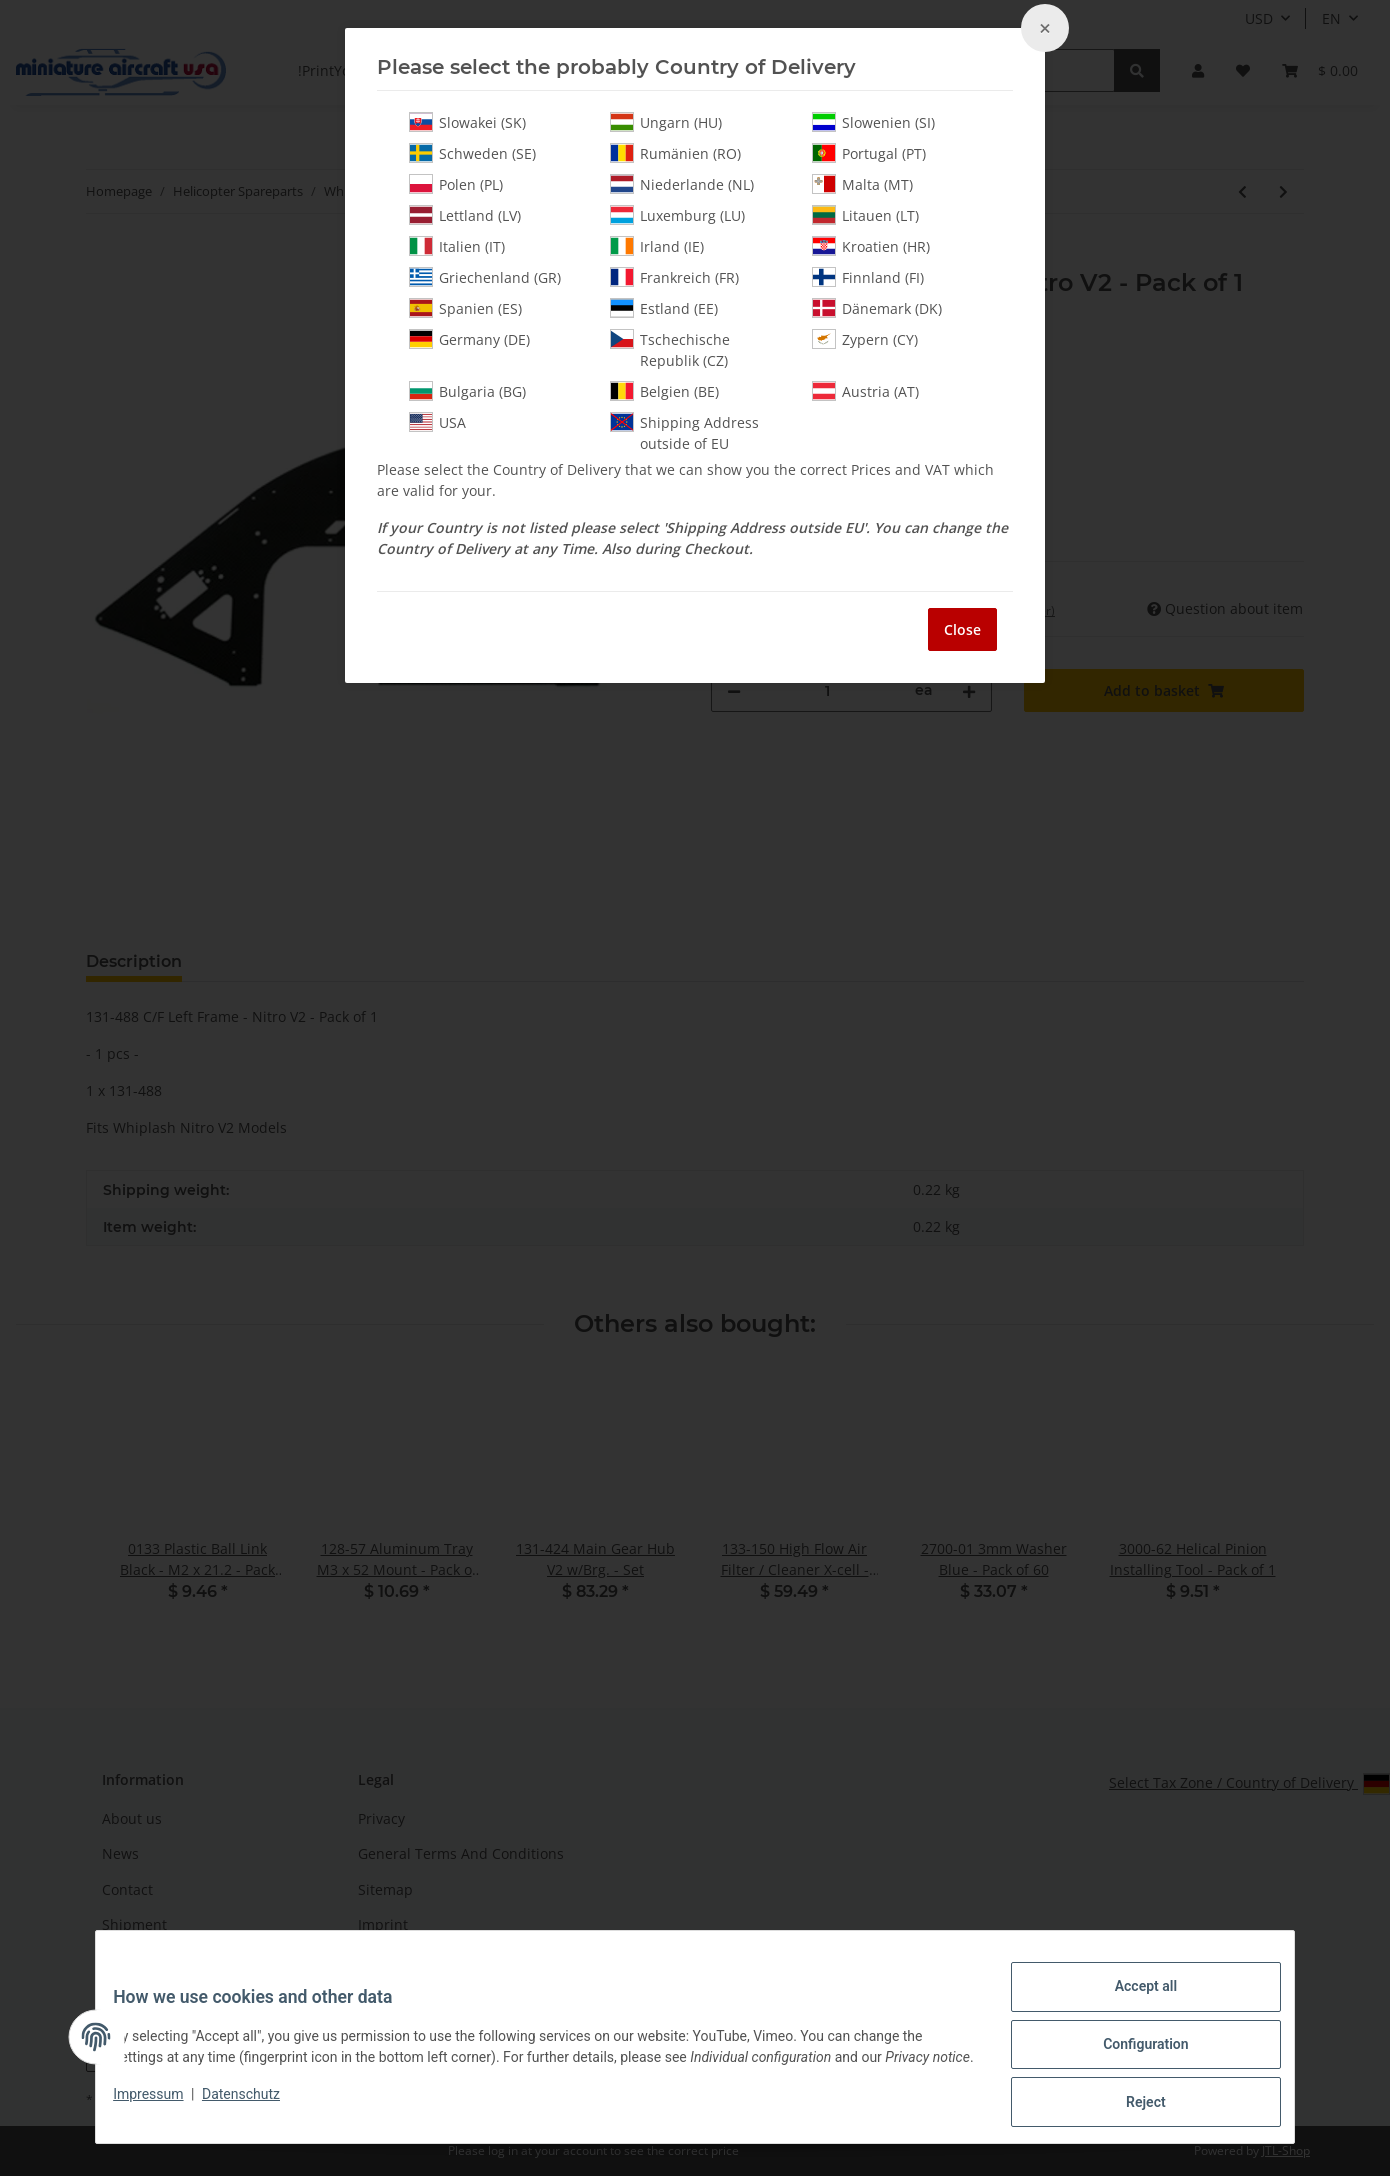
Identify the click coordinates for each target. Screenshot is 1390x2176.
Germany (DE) (469, 339)
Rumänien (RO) (675, 153)
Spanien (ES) (465, 308)
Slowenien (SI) (873, 122)
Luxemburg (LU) (677, 215)
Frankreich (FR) (674, 277)
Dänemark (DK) (877, 308)
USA (437, 422)
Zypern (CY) (865, 339)
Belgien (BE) (664, 391)
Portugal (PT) (869, 153)
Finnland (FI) (868, 277)
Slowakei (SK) (467, 122)
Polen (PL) (456, 184)
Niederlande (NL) (682, 184)
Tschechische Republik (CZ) (670, 349)
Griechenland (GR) (485, 277)
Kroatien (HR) (871, 246)
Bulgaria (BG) (467, 391)
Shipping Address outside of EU (684, 432)
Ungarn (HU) (666, 122)
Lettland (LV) (465, 215)
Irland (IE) (657, 246)
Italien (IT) (457, 246)
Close (962, 629)
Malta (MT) (862, 184)
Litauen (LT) (865, 215)
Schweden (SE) (472, 153)
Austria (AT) (865, 391)
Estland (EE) (664, 308)
